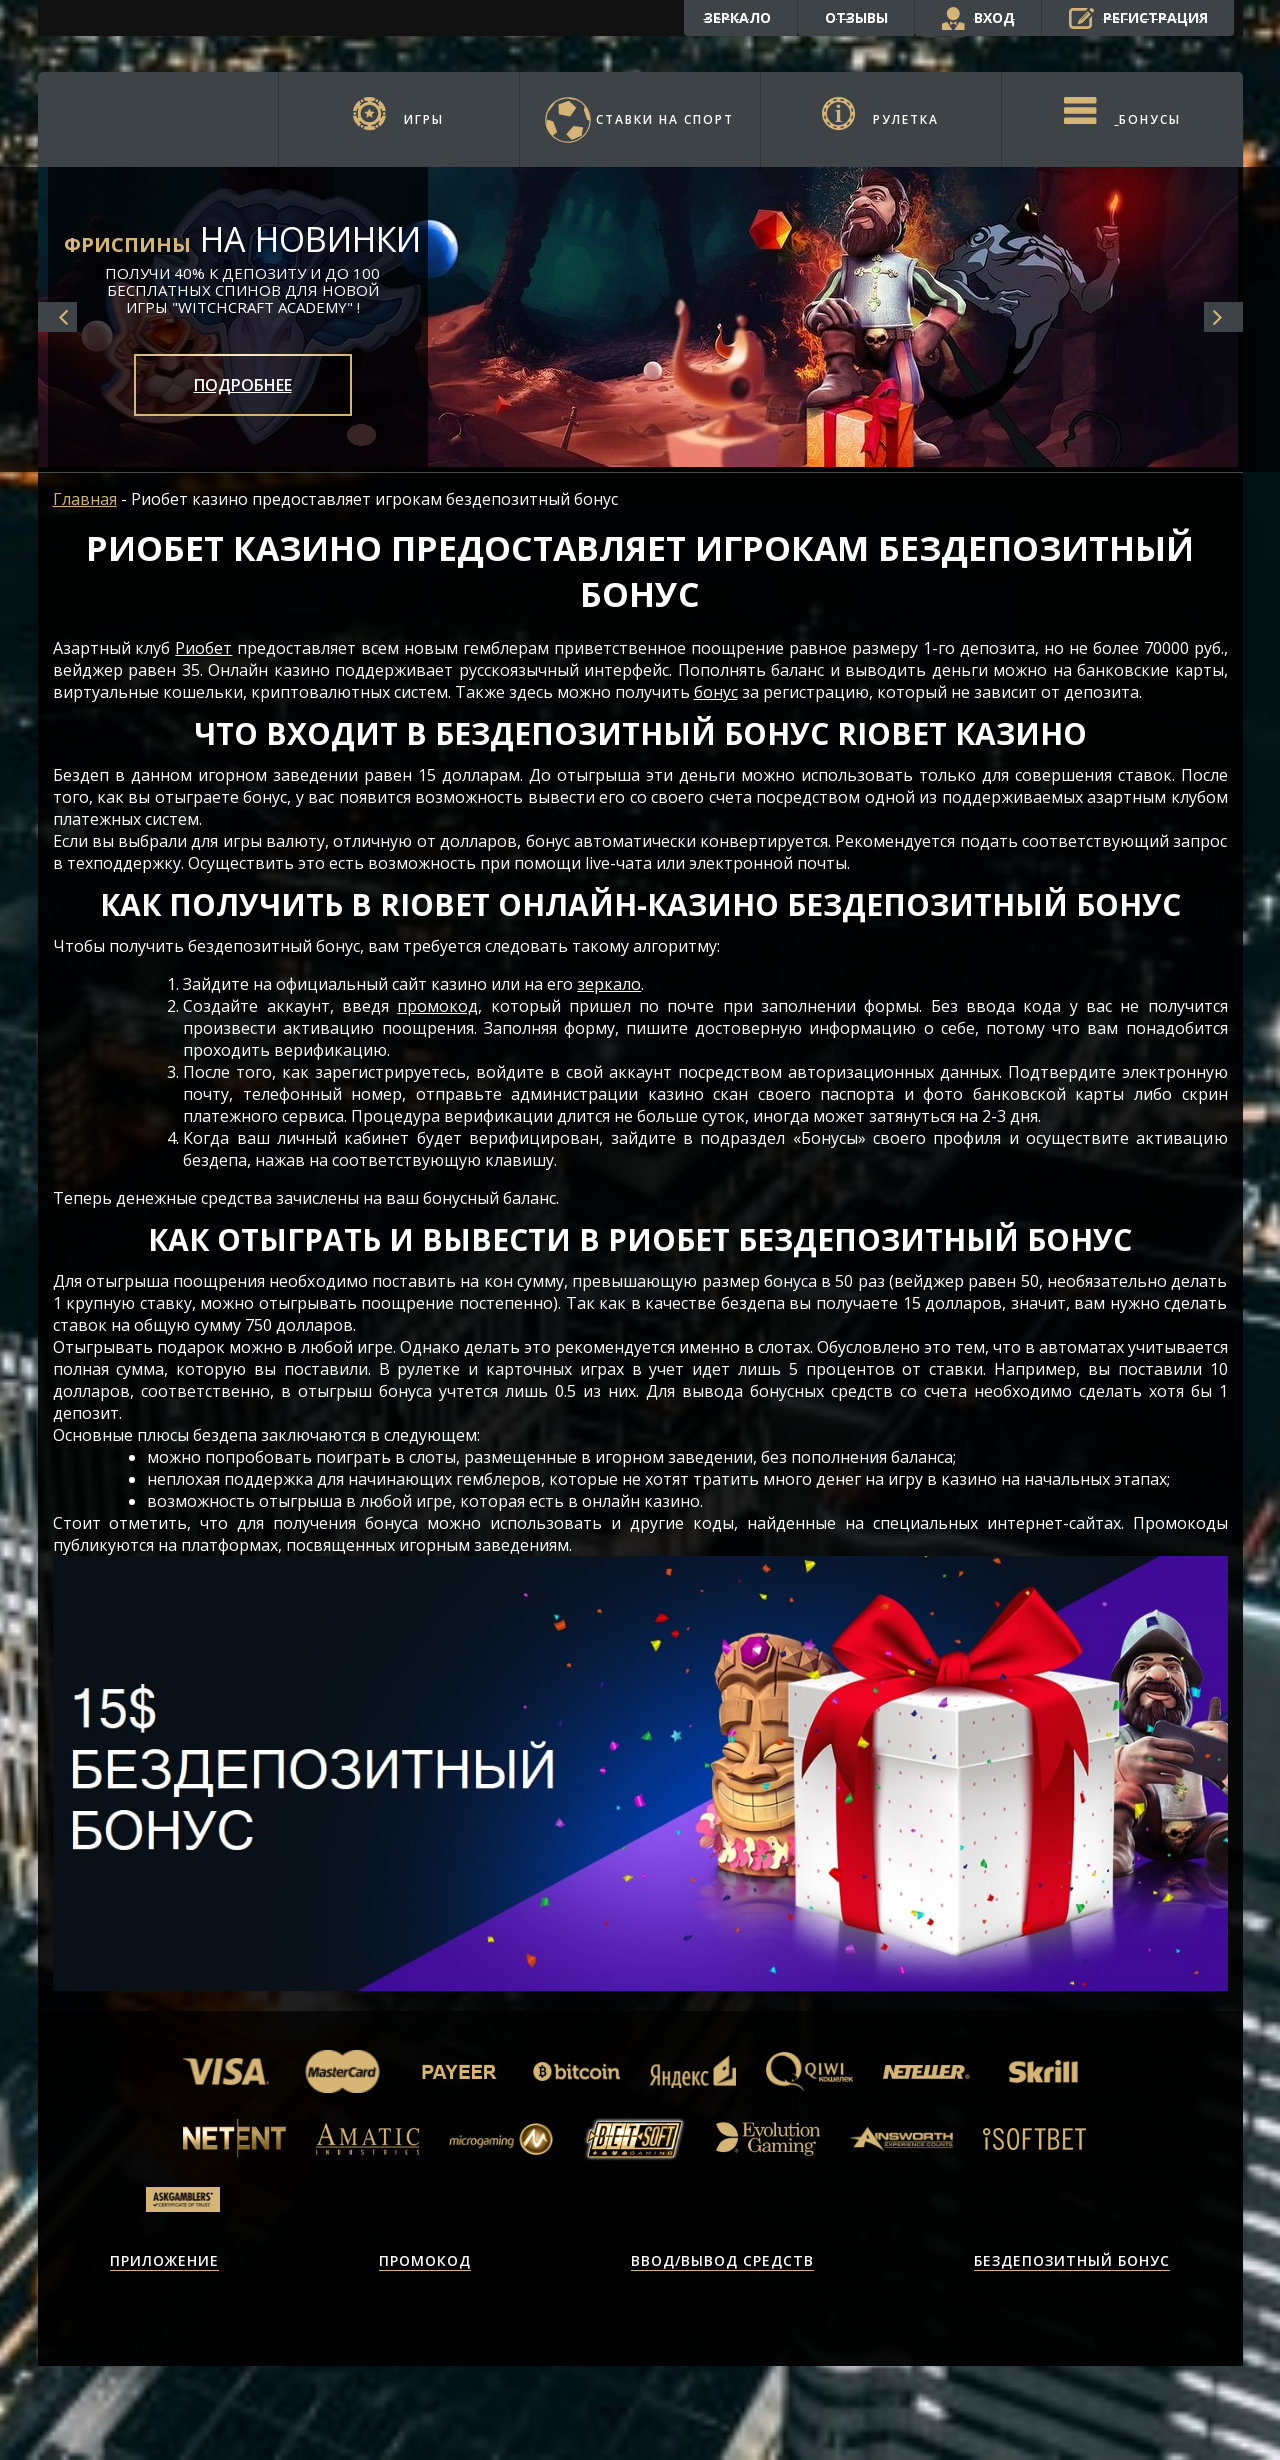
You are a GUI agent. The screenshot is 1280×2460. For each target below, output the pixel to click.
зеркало (609, 984)
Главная (85, 499)
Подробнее (243, 385)
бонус (716, 692)
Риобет (203, 648)
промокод (437, 1006)
